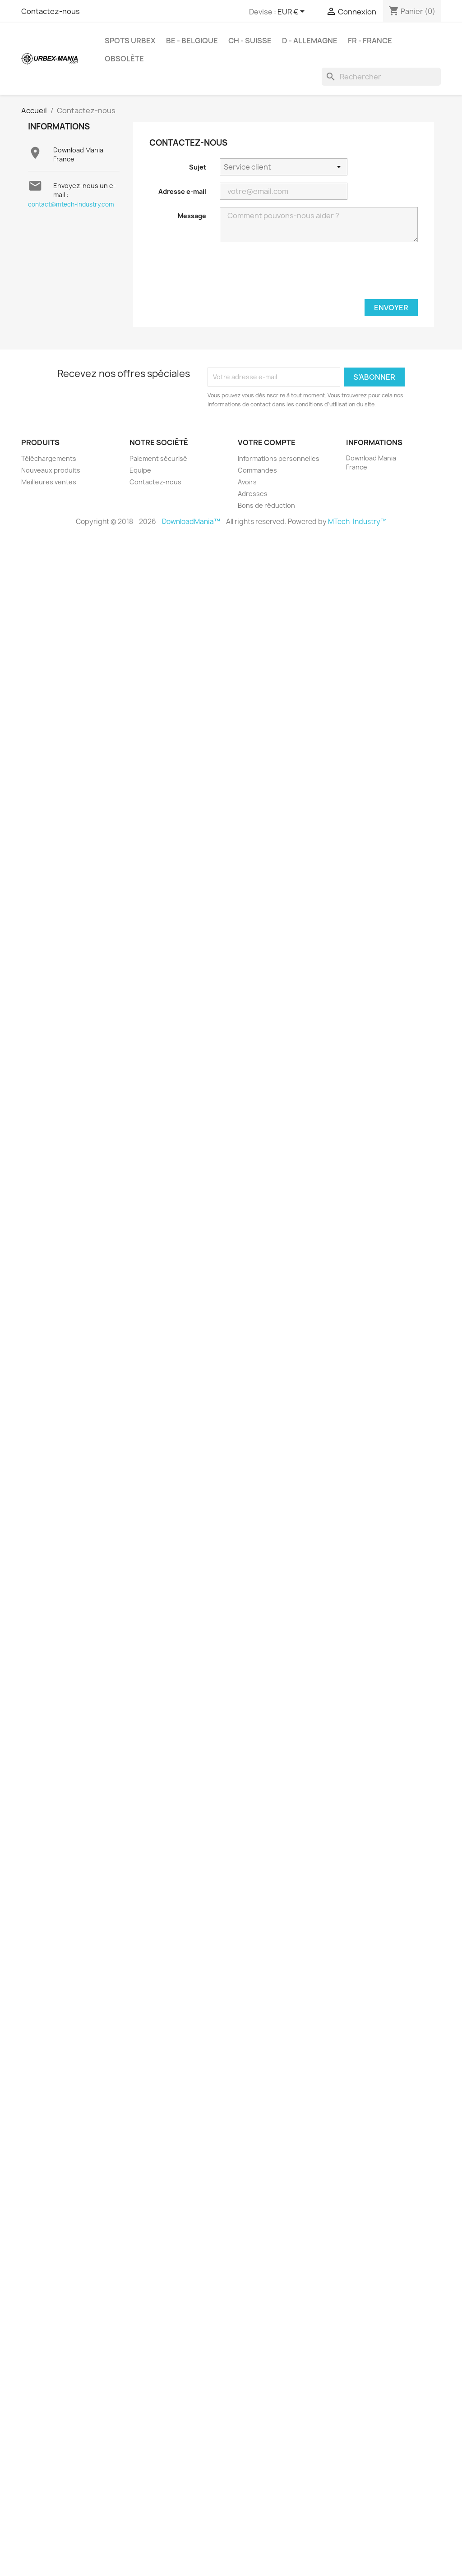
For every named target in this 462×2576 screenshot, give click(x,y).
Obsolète (124, 59)
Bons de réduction (266, 505)
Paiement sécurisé (158, 458)
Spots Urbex (130, 41)
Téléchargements (48, 458)
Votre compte (267, 442)
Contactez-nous (50, 11)
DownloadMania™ (191, 521)
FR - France (370, 41)
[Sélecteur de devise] (292, 12)
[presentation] (349, 274)
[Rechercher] (381, 77)
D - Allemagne (309, 41)
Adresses (253, 493)
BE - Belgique (192, 41)
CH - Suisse (250, 41)
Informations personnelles (278, 458)
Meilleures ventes (48, 482)
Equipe (140, 470)
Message (192, 216)
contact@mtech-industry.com (71, 204)
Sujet (197, 167)
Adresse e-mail (182, 191)
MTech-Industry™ (357, 521)
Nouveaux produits (50, 470)
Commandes (257, 470)
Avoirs (247, 482)
